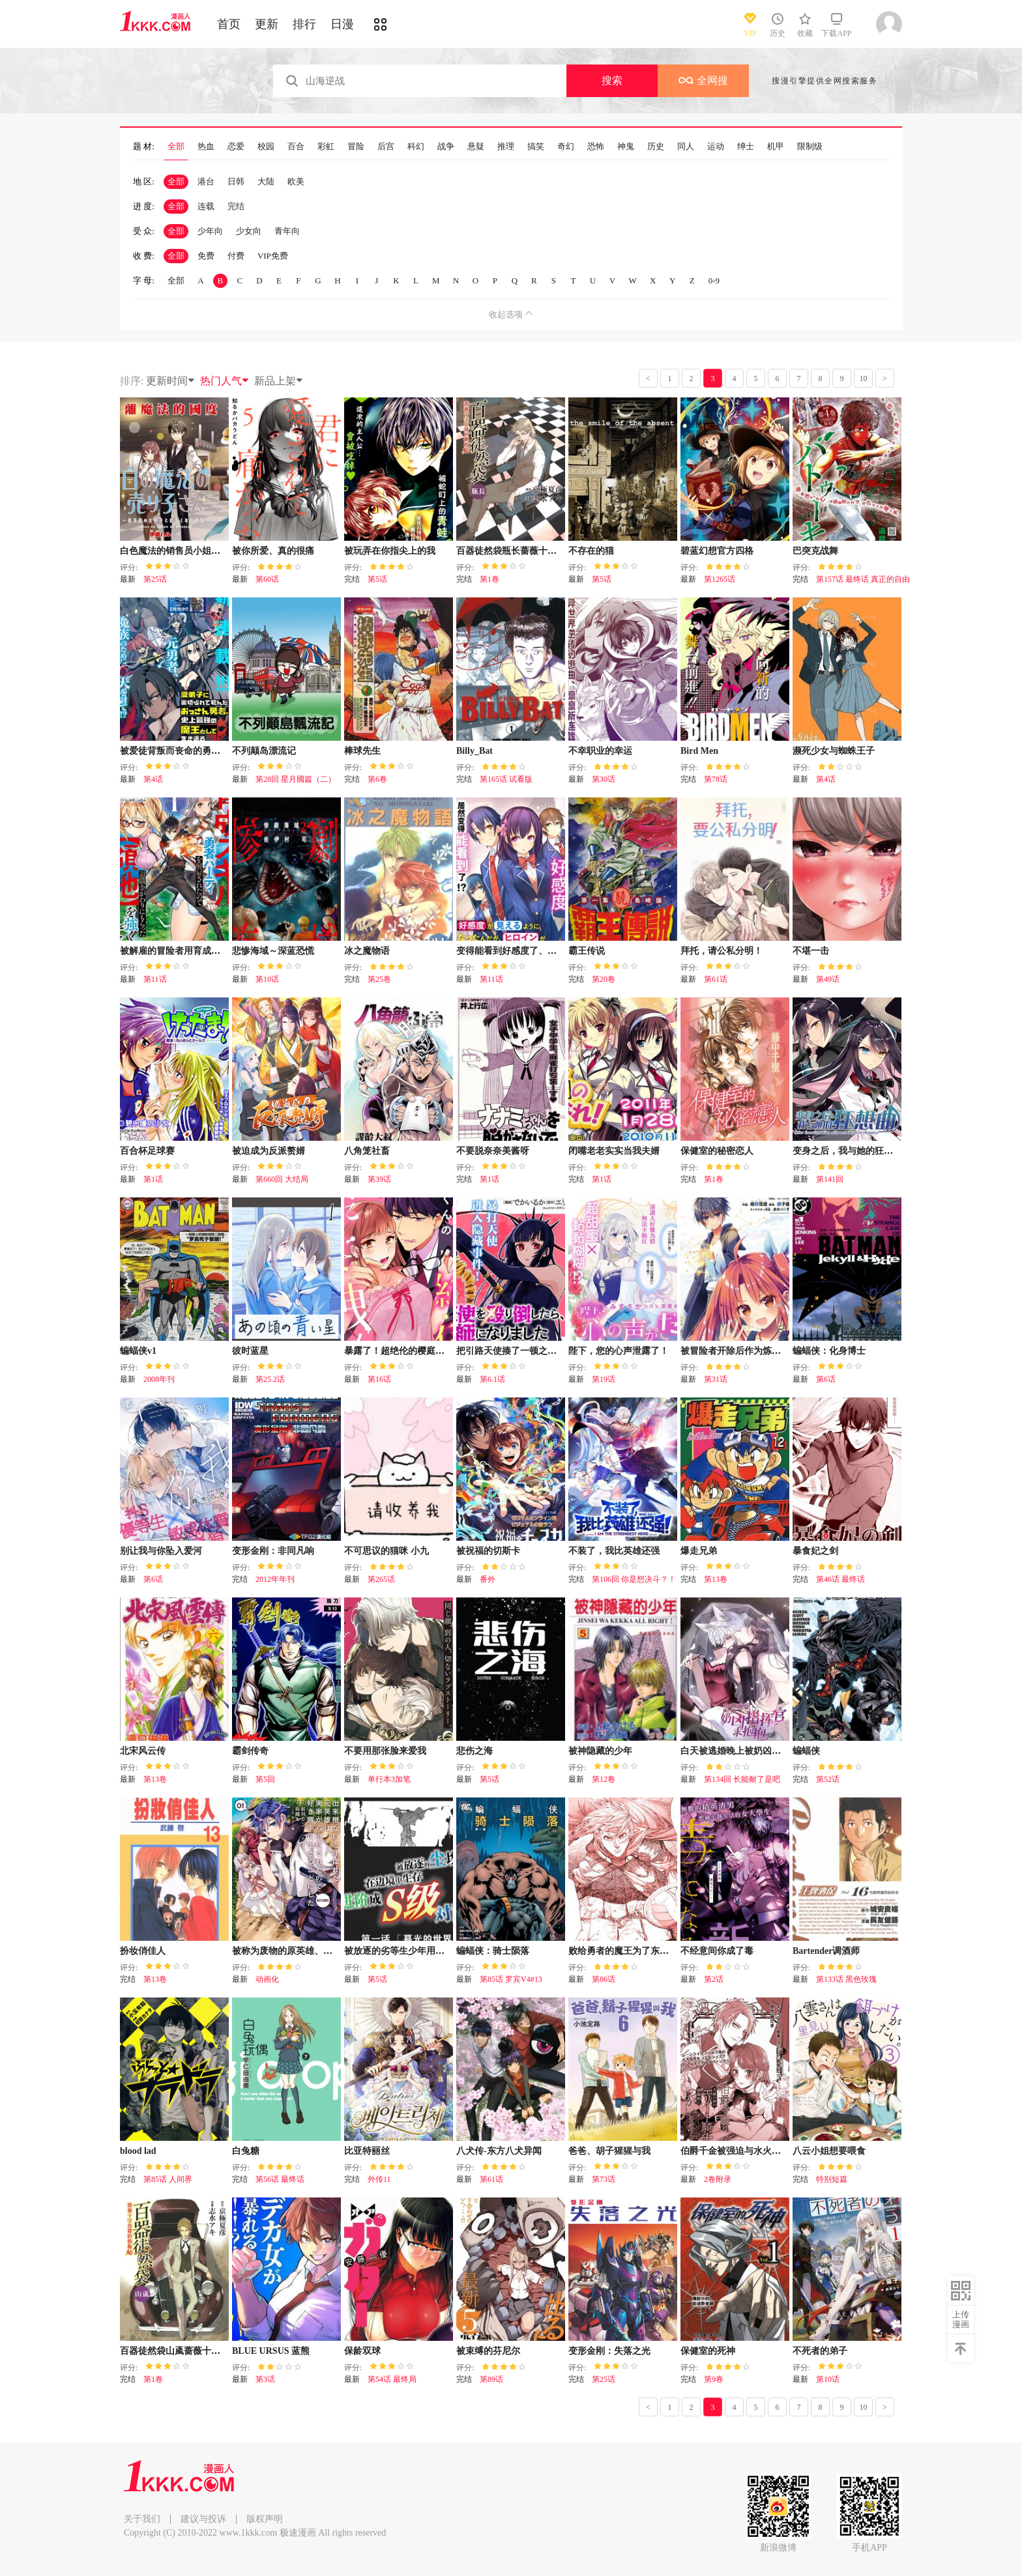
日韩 (235, 181)
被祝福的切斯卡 (488, 1551)
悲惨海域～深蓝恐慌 (273, 951)
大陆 (265, 181)
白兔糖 (245, 2151)
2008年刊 (159, 1379)
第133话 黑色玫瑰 (846, 1979)
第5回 (265, 1779)
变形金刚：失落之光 (609, 2351)
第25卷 (379, 979)
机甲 (775, 146)
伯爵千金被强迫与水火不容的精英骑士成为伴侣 (776, 2151)
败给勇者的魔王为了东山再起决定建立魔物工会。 (668, 1951)
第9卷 (713, 2379)
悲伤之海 (474, 1751)
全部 (176, 146)
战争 (445, 146)
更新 (266, 24)
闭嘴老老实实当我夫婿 (614, 1151)
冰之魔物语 (367, 951)
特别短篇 (831, 2179)
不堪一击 (811, 951)
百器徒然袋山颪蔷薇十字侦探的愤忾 (193, 2351)
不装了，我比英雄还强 (614, 1551)
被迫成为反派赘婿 (268, 1151)
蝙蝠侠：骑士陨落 (492, 1951)
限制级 (810, 146)
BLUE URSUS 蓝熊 (271, 2351)
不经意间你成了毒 (716, 1951)
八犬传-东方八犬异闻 (499, 2151)
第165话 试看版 (506, 779)
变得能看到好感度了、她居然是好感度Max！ (547, 951)
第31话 (715, 1379)
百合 (295, 146)
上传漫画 (960, 2319)
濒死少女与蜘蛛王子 (834, 751)
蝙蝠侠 (806, 1751)
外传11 (379, 2179)
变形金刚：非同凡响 (273, 1551)
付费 (235, 256)
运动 (715, 146)
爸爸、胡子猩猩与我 (609, 2151)
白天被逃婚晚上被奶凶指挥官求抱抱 (753, 1751)
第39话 (379, 1179)
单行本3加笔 (389, 1779)
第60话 (267, 579)
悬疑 (475, 146)
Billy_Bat (474, 751)
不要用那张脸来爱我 (385, 1751)
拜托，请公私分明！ (721, 951)
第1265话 (719, 579)
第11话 (155, 979)
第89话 (491, 2379)
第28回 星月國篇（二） (296, 779)
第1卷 (489, 579)
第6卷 (377, 779)
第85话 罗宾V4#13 (511, 1979)
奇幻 (565, 146)
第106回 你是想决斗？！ (634, 1579)
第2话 (713, 1979)
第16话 (379, 1379)
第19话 (603, 1379)
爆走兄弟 (698, 1551)
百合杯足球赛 (147, 1151)
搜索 (612, 80)
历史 (655, 146)
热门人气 (225, 380)
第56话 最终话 (280, 2179)
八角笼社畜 (367, 1151)
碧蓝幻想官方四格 (716, 551)
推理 (505, 146)
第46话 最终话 (840, 1579)
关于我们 (142, 2519)
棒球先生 (362, 751)
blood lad (138, 2151)
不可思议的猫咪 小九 (386, 1551)
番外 (487, 1579)
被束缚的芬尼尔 (488, 2351)
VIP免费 (272, 256)
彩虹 (325, 146)
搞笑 (535, 146)
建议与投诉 (203, 2519)
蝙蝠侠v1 (138, 1351)
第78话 (715, 779)
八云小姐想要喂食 (829, 2151)
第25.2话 (270, 1379)
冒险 (355, 146)
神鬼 (625, 146)
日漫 (342, 24)
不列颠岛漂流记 (264, 751)
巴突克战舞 (815, 551)
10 (864, 378)
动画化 (267, 1979)
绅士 (745, 146)
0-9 (714, 280)
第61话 (715, 979)
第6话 (826, 1379)
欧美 (295, 181)
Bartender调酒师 (826, 1951)
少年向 (210, 231)
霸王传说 (586, 951)
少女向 (248, 231)
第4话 (153, 779)
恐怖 (595, 146)
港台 (205, 181)
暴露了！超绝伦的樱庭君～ (399, 1351)
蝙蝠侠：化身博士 (829, 1351)
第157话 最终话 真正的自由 (863, 579)
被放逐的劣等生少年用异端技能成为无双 (426, 1951)
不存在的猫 (591, 551)
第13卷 (715, 1579)
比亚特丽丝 (367, 2151)
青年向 (287, 231)
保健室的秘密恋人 (716, 1151)
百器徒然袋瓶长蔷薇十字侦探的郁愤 (529, 551)
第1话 (153, 1179)
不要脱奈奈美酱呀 (492, 1151)
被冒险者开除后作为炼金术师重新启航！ (762, 1351)
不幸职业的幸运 (600, 751)
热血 (205, 146)
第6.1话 (492, 1379)
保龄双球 (362, 2351)
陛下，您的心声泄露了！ (618, 1351)
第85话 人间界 (167, 2179)
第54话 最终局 (392, 2379)
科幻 (415, 146)
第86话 (603, 1979)
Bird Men (699, 751)
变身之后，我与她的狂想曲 (847, 1151)
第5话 (377, 579)
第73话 (603, 2179)
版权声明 (264, 2519)
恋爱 (235, 146)
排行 (304, 24)
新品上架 (279, 380)
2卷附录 (717, 2179)
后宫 (385, 146)
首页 (229, 24)
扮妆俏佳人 (143, 1951)
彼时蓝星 (250, 1351)
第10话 (267, 979)
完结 (235, 206)
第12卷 (603, 1779)
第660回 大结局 (282, 1179)
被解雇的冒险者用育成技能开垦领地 (193, 951)
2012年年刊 (275, 1579)
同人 (685, 146)
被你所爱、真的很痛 (273, 551)
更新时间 (171, 380)
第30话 (603, 779)
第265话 (381, 1579)
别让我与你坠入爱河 (161, 1551)
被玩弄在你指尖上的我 (389, 551)
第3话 (265, 2379)
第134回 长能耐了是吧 (742, 1779)
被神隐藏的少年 (600, 1751)
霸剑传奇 (250, 1751)
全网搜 (703, 80)
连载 (205, 206)
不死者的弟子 (820, 2351)
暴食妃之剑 (815, 1551)
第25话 (155, 579)
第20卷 (603, 979)
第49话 (828, 979)
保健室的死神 (707, 2351)
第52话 (828, 1779)
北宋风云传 (143, 1751)
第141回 (829, 1179)
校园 (265, 146)
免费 (205, 256)
